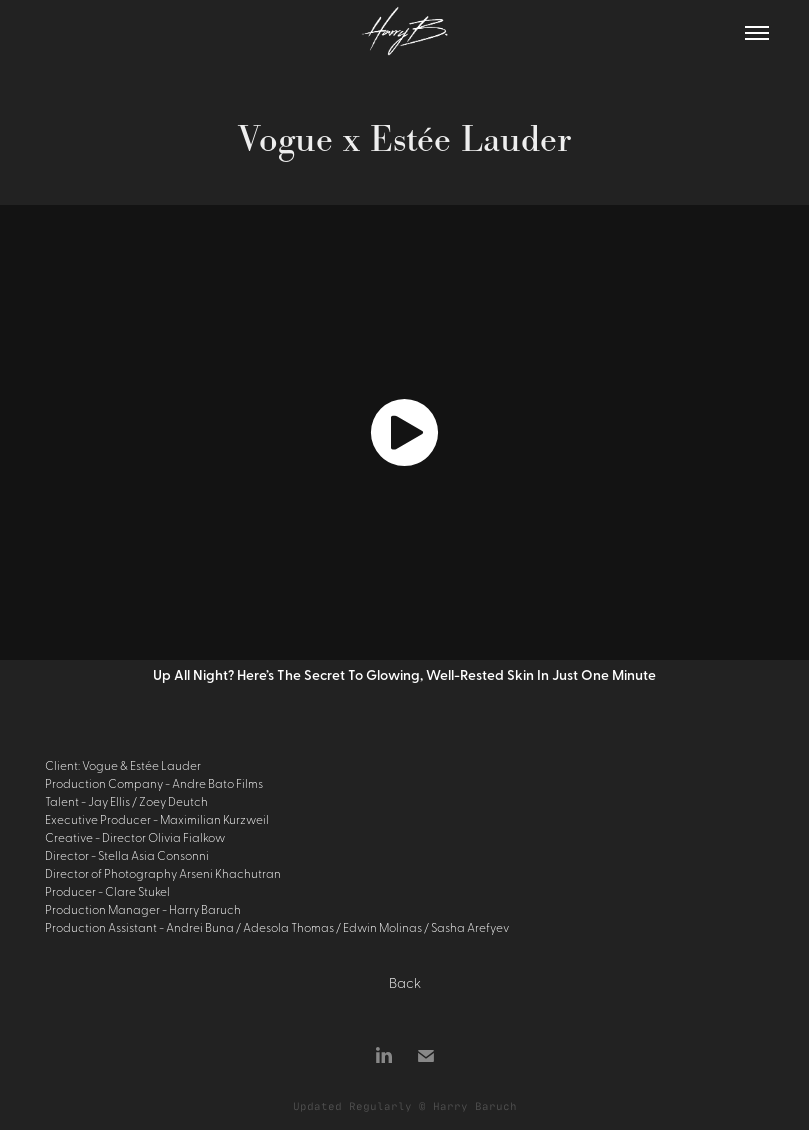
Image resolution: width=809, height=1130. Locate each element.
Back (405, 982)
